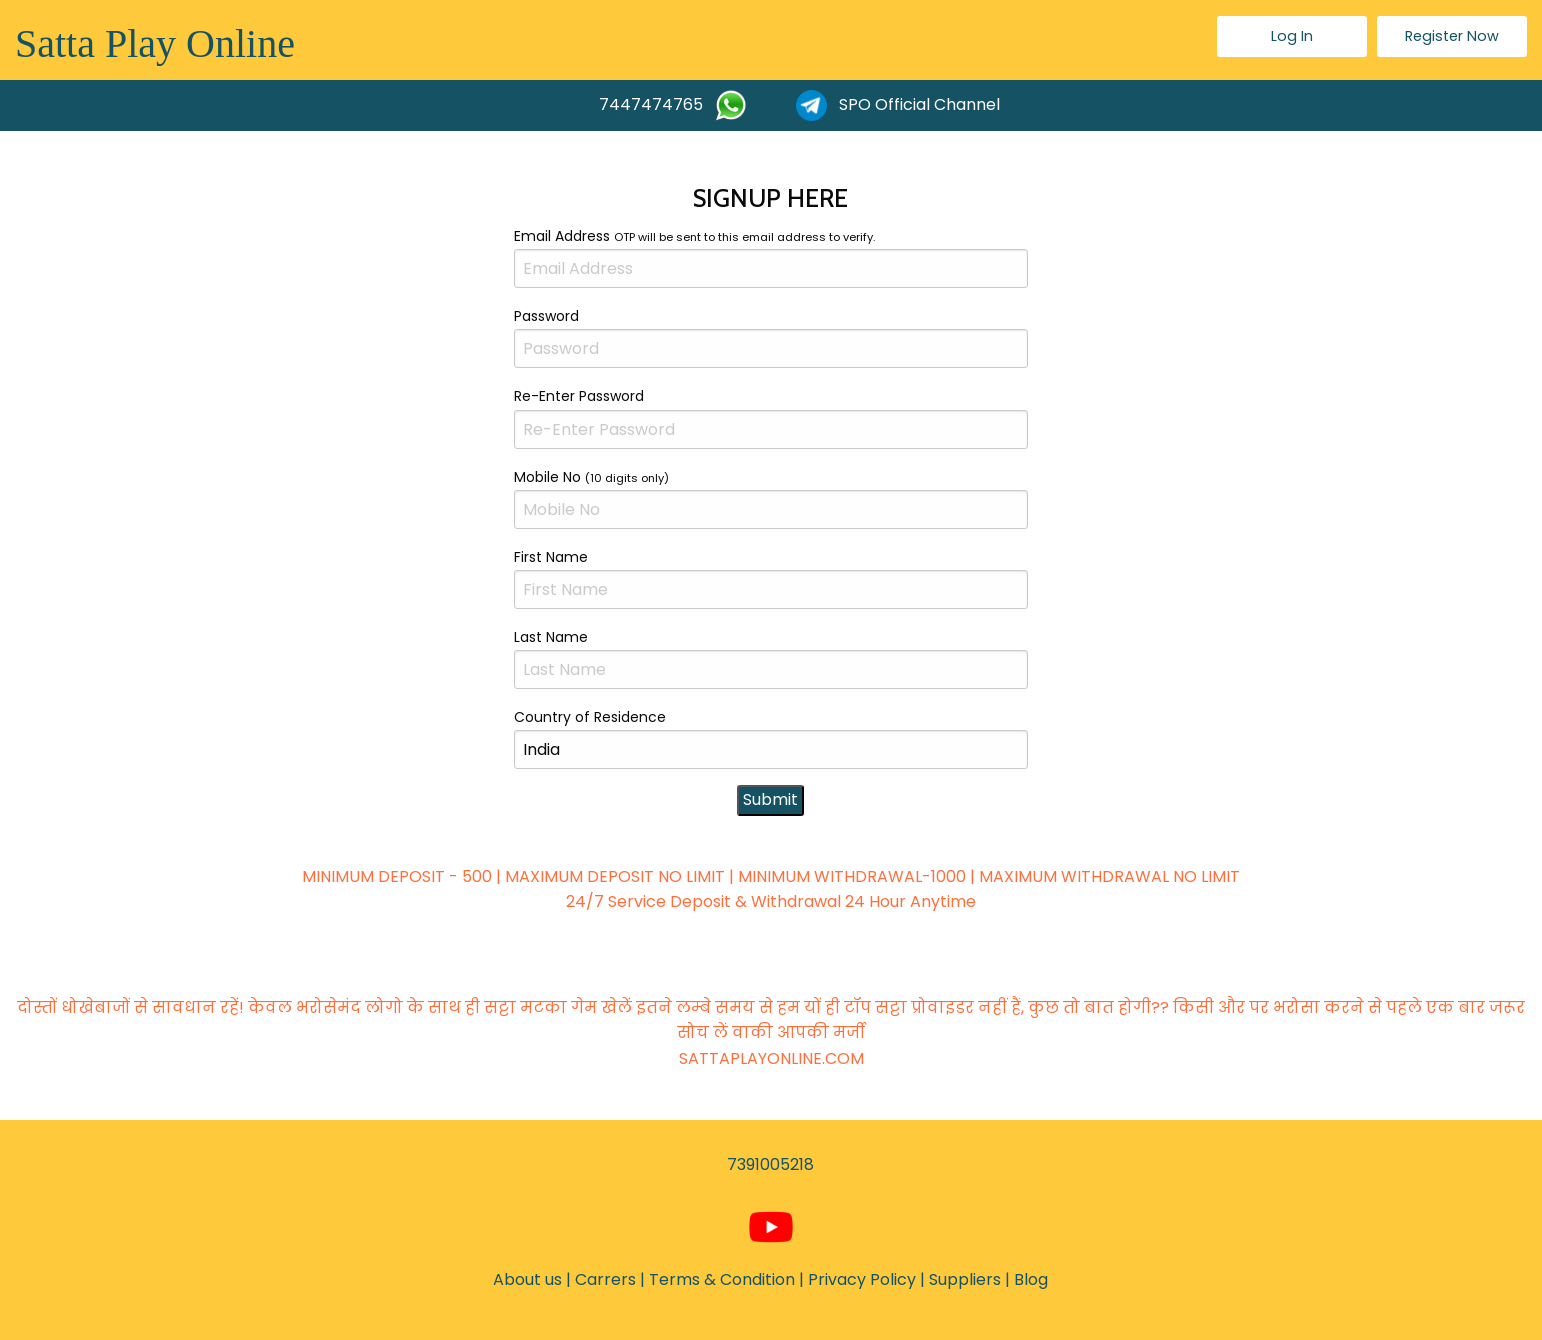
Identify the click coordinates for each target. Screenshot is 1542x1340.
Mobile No (771, 498)
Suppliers (965, 1279)
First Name (771, 578)
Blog (1031, 1279)
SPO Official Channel (898, 105)
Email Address (771, 257)
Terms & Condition (722, 1279)
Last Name (771, 658)
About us (527, 1279)
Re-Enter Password (771, 417)
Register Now (1452, 36)
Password (771, 337)
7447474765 (672, 105)
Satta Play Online (155, 43)
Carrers (605, 1279)
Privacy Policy (862, 1279)
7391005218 (770, 1164)
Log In (1292, 36)
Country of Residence (771, 738)
